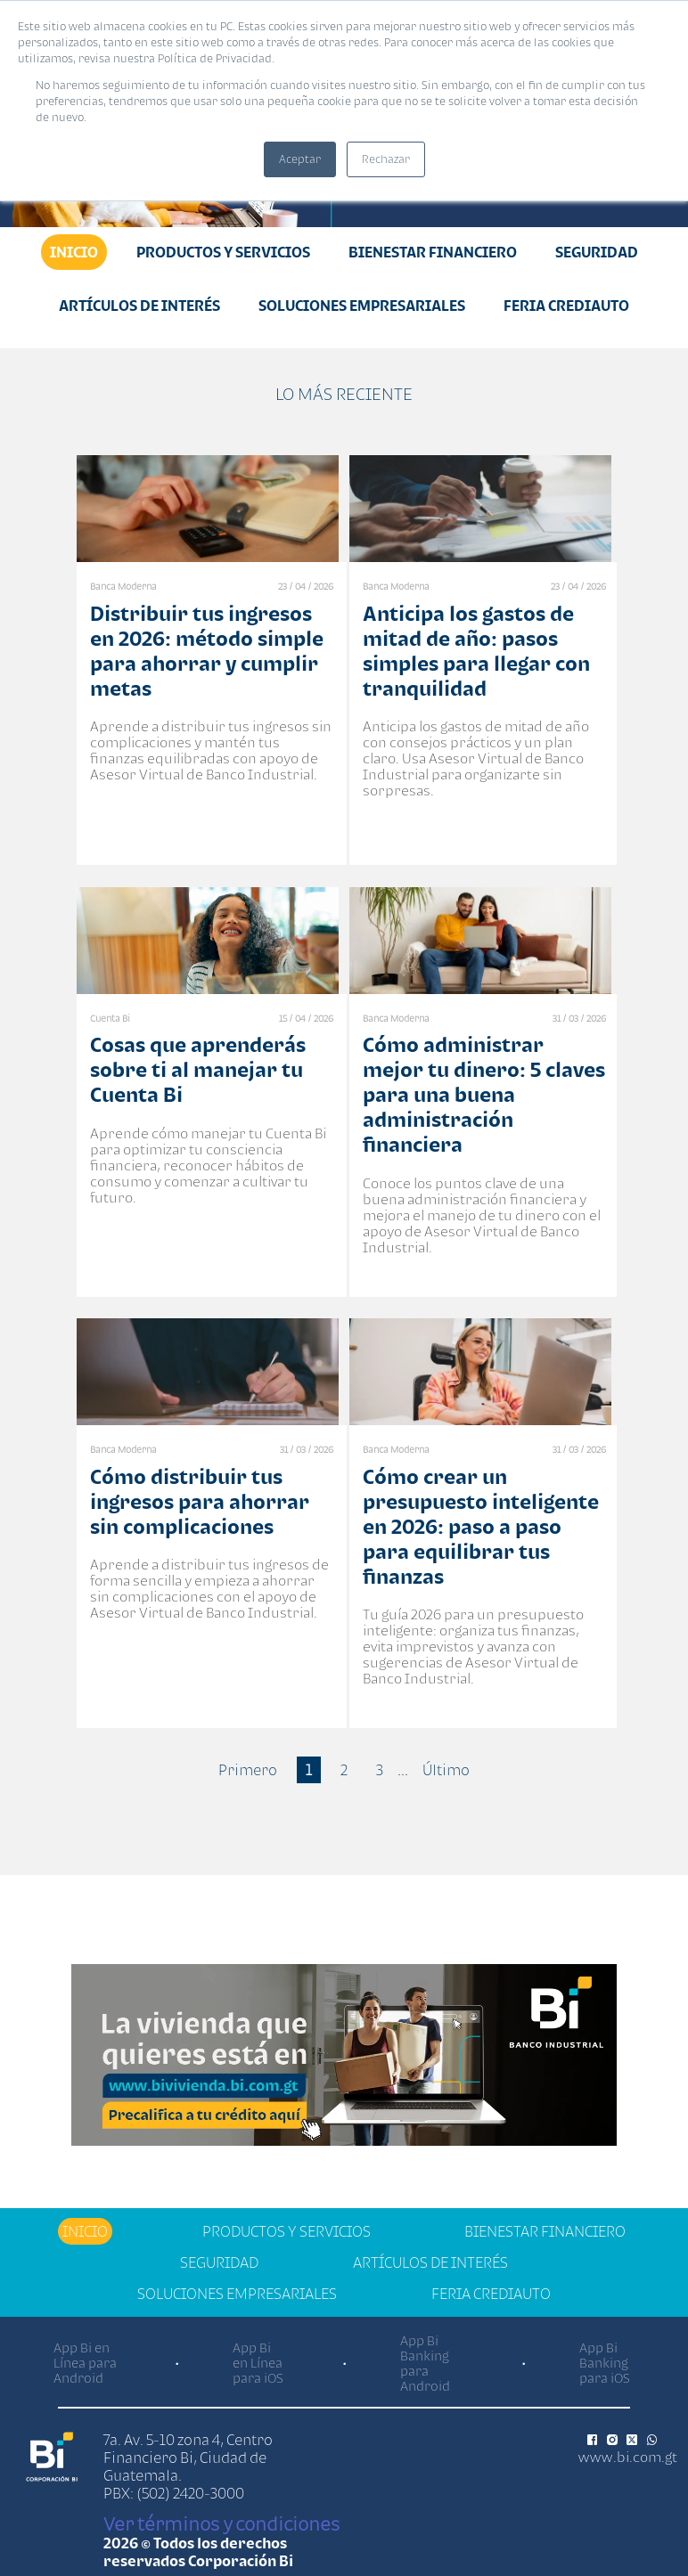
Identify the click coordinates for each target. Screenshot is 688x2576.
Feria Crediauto (566, 305)
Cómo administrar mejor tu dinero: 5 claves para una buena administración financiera (484, 1094)
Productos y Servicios (223, 252)
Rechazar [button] (386, 159)
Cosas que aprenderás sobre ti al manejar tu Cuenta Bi (198, 1069)
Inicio (74, 252)
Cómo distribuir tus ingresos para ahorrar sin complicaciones (199, 1501)
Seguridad (596, 252)
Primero (247, 1770)
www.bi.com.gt (627, 2457)
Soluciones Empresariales (361, 305)
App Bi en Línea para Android (85, 2362)
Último (446, 1770)
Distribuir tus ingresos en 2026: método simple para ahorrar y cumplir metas (207, 650)
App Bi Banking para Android (425, 2363)
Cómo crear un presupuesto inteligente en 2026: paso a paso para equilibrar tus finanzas (481, 1526)
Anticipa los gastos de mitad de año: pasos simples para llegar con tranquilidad (476, 650)
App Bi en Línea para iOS (258, 2362)
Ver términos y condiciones (221, 2523)
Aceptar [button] (300, 159)
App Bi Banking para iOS (604, 2362)
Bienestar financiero (432, 252)
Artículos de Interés (139, 305)
